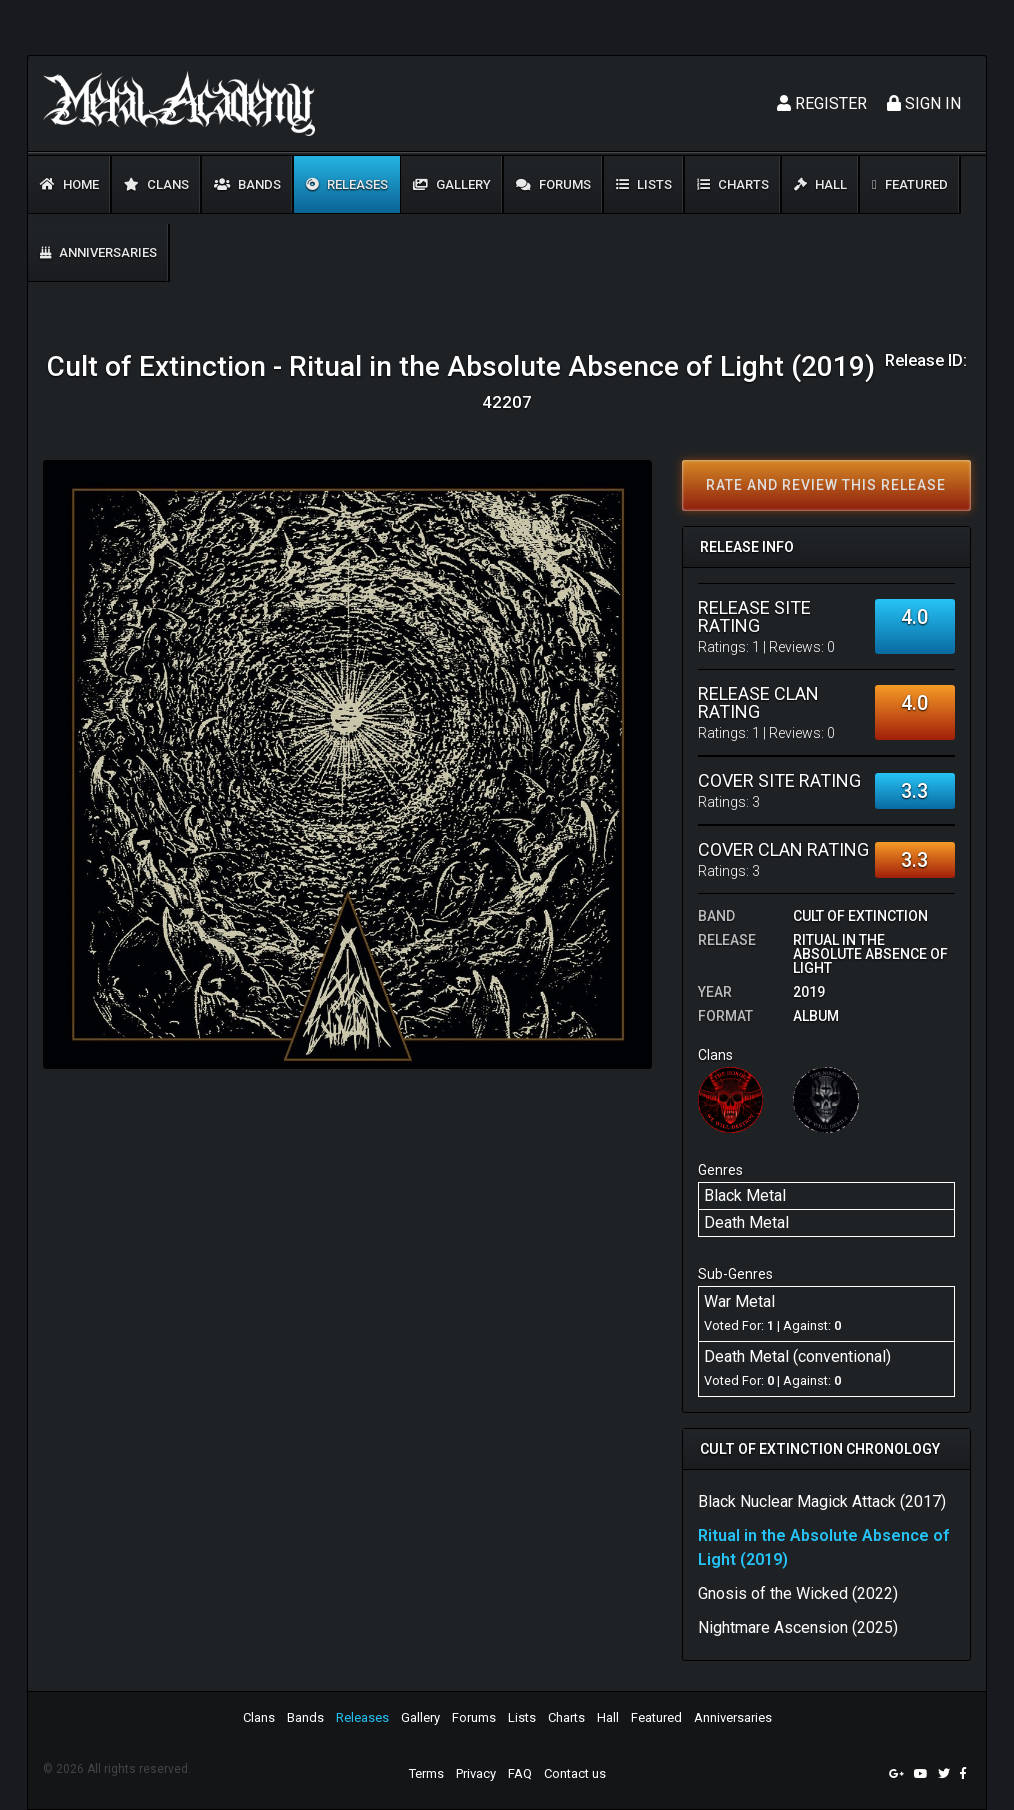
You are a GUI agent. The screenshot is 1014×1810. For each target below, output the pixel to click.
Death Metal (746, 1222)
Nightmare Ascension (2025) (798, 1627)
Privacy (476, 1773)
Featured (910, 184)
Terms (426, 1773)
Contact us (575, 1773)
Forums (553, 184)
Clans (156, 184)
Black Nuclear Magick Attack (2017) (822, 1501)
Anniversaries (98, 252)
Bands (247, 184)
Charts (733, 184)
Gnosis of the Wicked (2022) (798, 1593)
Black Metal (745, 1195)
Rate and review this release (826, 485)
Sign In (924, 103)
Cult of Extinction (860, 916)
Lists (644, 184)
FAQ (520, 1773)
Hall (820, 184)
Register (822, 103)
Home (69, 184)
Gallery (452, 184)
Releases (347, 184)
